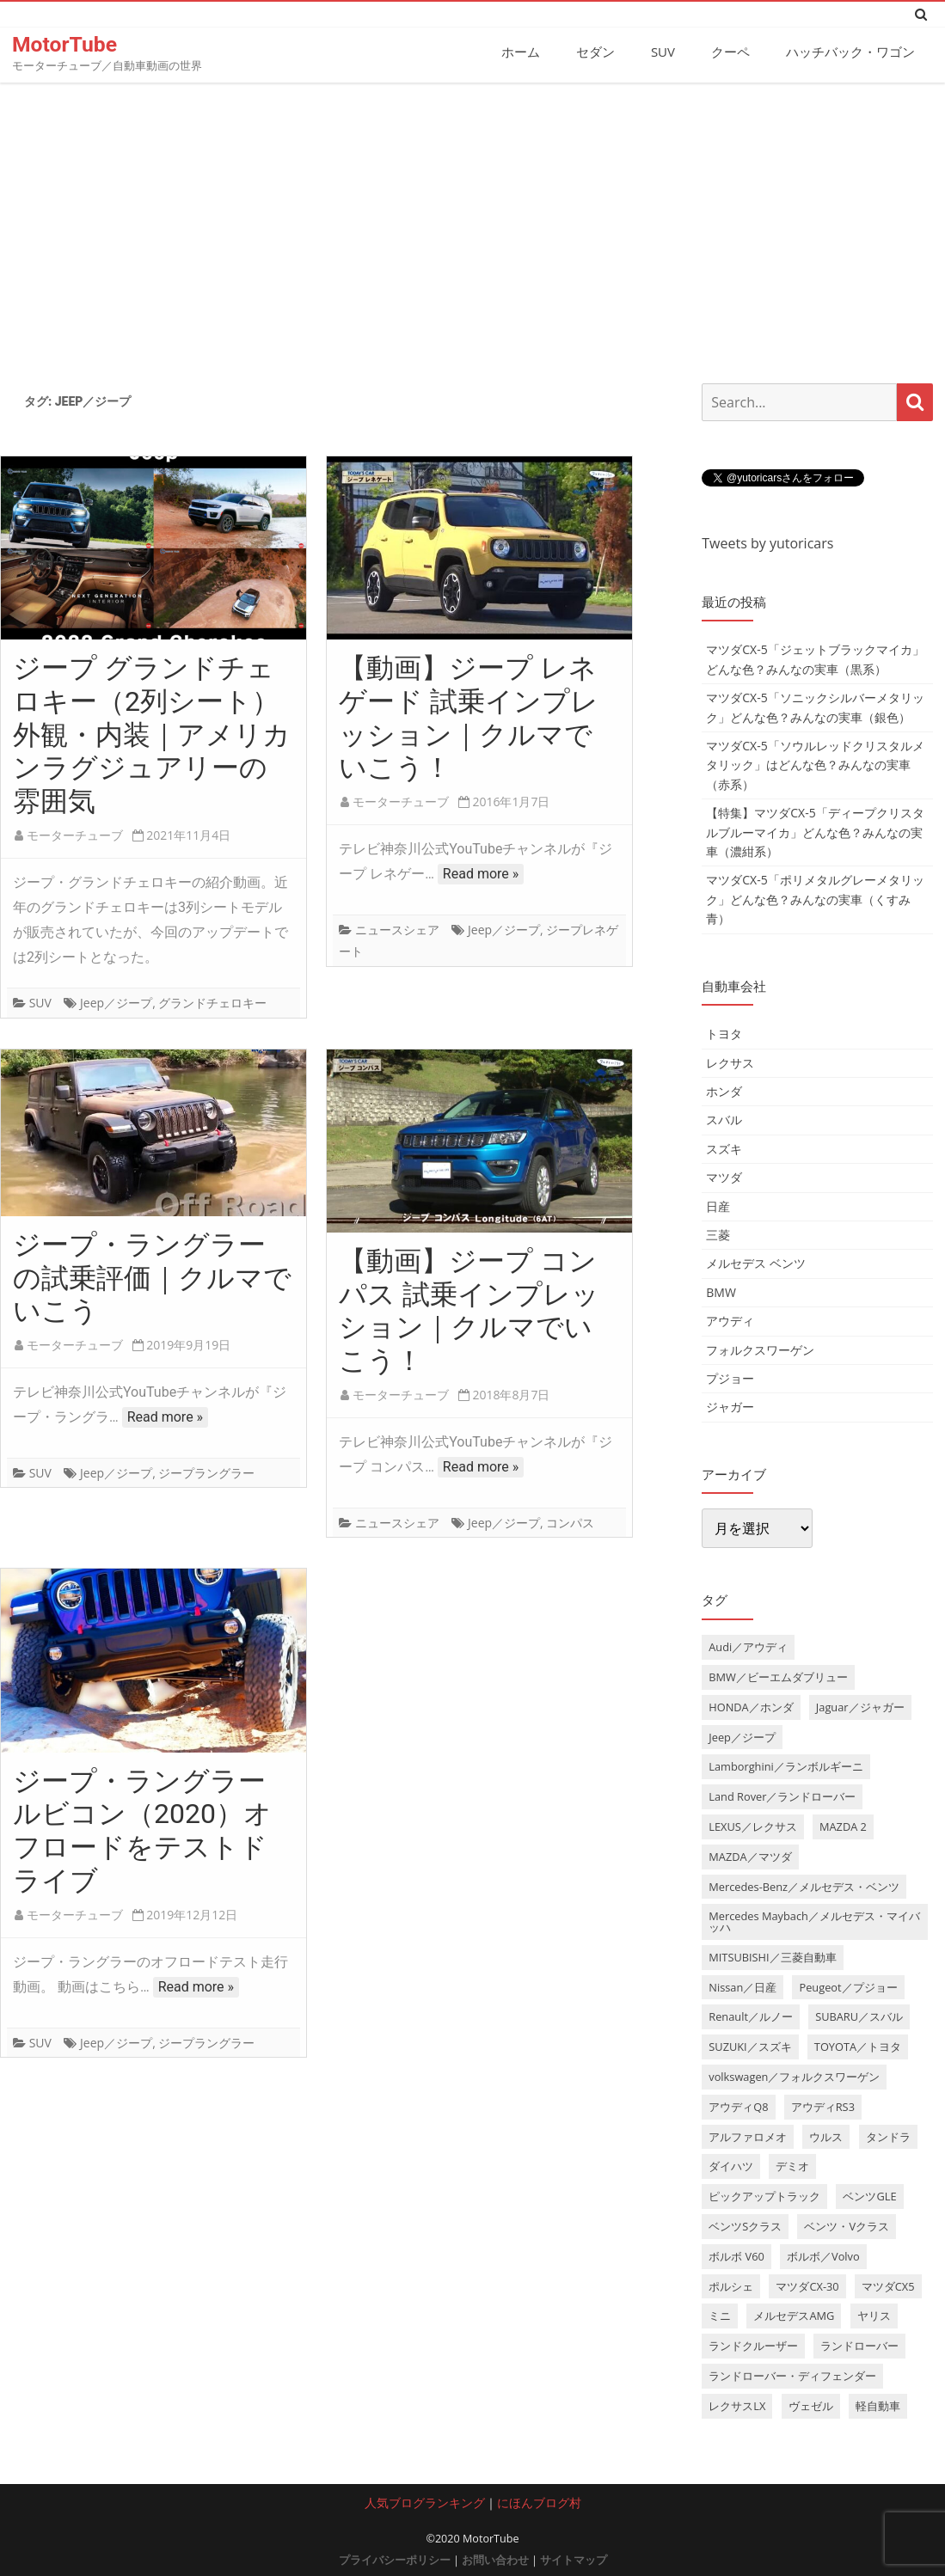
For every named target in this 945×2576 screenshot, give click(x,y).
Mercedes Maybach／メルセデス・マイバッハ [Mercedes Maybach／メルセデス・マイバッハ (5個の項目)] (814, 1921)
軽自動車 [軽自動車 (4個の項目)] (878, 2405)
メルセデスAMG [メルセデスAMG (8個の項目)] (793, 2315)
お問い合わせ (495, 2559)
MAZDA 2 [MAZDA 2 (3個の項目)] (843, 1825)
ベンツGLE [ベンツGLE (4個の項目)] (869, 2196)
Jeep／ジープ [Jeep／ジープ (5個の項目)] (742, 1736)
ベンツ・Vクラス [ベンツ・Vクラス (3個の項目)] (846, 2225)
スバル (724, 1119)
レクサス (730, 1062)
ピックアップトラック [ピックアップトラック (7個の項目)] (764, 2196)
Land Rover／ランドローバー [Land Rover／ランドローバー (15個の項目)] (782, 1795)
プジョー (730, 1377)
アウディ (730, 1320)
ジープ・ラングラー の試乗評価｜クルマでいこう (152, 1277)
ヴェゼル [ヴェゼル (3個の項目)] (811, 2405)
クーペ (730, 51)
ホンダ (724, 1090)
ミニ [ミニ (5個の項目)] (720, 2315)
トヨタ (724, 1033)
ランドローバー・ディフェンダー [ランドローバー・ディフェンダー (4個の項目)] (792, 2375)
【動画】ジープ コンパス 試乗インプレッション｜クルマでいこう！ (469, 1310)
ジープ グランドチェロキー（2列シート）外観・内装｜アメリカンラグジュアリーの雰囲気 (152, 734)
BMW (721, 1291)
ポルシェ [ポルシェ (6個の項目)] (731, 2285)
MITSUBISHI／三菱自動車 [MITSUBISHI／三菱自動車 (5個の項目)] (772, 1956)
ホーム (520, 51)
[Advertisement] (472, 226)
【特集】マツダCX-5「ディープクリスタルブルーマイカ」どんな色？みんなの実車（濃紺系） (815, 831)
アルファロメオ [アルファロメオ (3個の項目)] (748, 2136)
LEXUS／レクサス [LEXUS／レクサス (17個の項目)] (753, 1825)
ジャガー (730, 1406)
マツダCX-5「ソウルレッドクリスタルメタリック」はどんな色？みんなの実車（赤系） (815, 764)
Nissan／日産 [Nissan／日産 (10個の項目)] (742, 1986)
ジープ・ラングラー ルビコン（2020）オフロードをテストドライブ (142, 1830)
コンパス (570, 1522)
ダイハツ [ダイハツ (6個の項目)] (731, 2166)
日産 (718, 1205)
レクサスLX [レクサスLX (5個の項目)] (737, 2405)
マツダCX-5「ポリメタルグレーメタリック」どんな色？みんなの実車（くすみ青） (815, 899)
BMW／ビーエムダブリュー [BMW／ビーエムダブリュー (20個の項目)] (778, 1676)
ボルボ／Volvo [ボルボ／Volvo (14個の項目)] (823, 2255)
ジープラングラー (206, 1472)
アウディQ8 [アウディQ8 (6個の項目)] (738, 2106)
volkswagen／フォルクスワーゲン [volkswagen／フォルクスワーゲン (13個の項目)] (794, 2075)
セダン (595, 51)
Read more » (481, 873)
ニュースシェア (397, 929)
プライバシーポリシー (395, 2559)
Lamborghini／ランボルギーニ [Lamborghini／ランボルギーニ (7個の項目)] (786, 1766)
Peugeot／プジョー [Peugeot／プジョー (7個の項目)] (848, 1986)
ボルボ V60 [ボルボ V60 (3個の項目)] (736, 2255)
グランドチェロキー (212, 1002)
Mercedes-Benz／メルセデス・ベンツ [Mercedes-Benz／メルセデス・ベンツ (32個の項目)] (804, 1886)
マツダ (724, 1176)
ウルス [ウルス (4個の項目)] (826, 2136)
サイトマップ (573, 2559)
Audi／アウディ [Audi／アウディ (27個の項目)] (748, 1646)
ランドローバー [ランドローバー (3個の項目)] (859, 2345)
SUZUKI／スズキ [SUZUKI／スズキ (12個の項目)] (750, 2046)
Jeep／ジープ (116, 1002)
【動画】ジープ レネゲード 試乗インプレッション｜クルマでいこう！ (468, 717)
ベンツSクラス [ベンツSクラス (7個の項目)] (745, 2225)
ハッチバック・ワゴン (850, 51)
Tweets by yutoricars (767, 542)
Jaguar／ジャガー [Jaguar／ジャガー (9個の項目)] (860, 1706)
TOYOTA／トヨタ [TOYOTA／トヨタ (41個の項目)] (857, 2046)
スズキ (724, 1148)
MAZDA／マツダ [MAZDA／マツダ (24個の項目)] (750, 1855)
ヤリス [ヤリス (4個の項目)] (874, 2315)
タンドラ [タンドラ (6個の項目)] (888, 2136)
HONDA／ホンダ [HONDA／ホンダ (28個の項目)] (751, 1706)
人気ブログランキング (425, 2501)
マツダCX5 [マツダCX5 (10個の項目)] (888, 2285)
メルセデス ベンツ (756, 1263)
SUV (663, 51)
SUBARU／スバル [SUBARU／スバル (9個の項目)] (859, 2016)
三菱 (718, 1234)
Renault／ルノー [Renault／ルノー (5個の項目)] (751, 2016)
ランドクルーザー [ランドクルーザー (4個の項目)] (753, 2345)
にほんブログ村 (539, 2501)
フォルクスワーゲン (760, 1349)
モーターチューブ (75, 834)
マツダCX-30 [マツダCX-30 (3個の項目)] (807, 2285)
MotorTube (65, 44)
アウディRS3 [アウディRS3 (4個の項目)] (823, 2106)
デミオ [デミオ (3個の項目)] (792, 2166)
